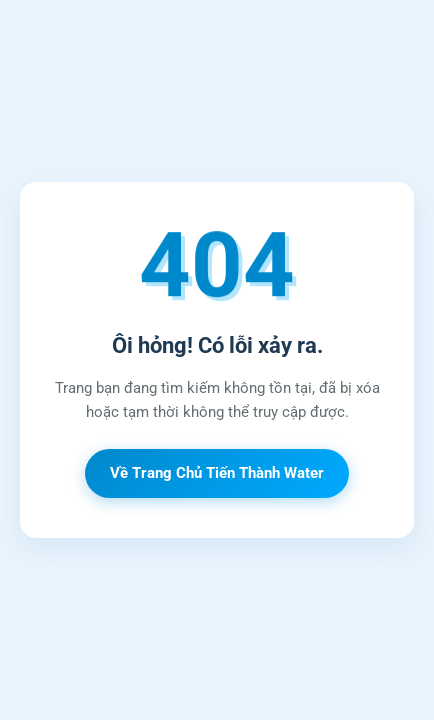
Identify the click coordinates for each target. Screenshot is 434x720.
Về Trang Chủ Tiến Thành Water (217, 473)
